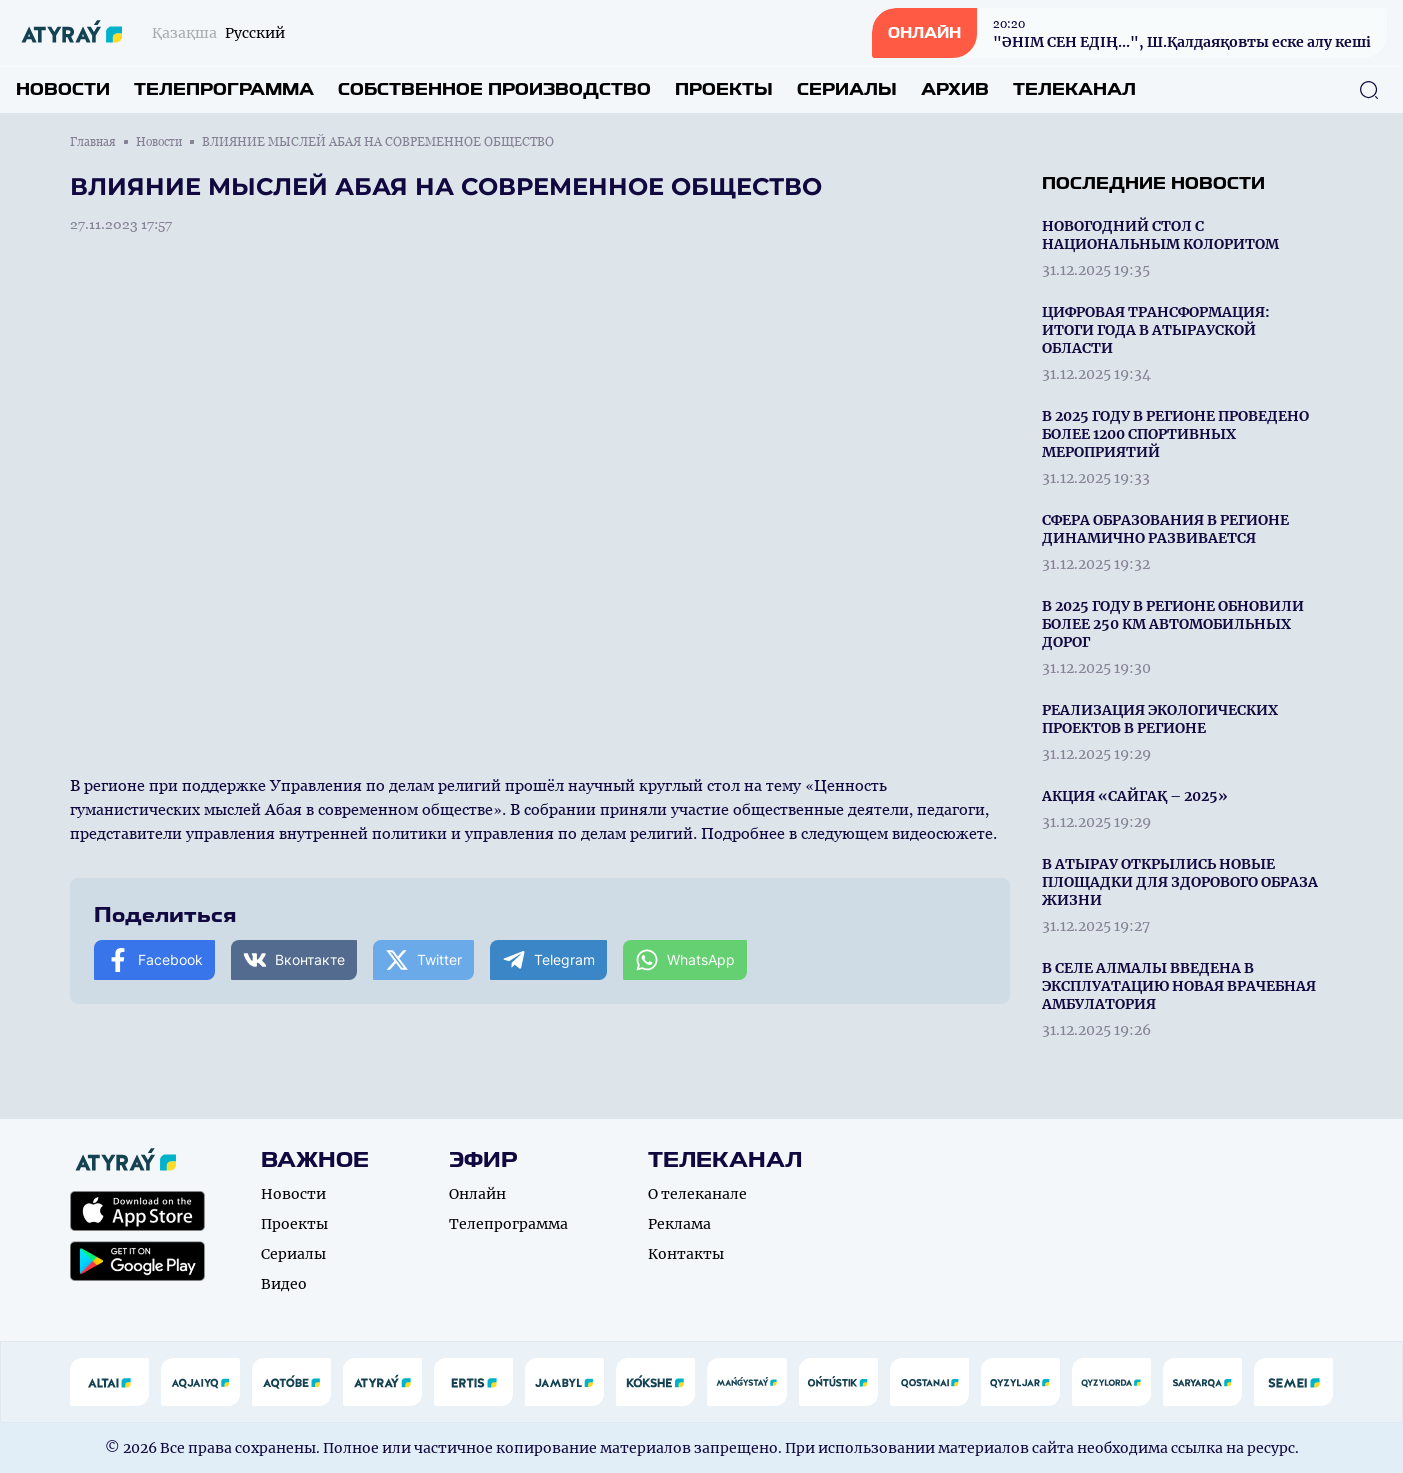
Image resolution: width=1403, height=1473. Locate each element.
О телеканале (697, 1194)
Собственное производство (494, 89)
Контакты (686, 1254)
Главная (93, 142)
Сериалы (847, 89)
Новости (63, 89)
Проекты (724, 89)
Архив (955, 89)
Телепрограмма (224, 89)
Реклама (679, 1224)
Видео (284, 1284)
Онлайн (477, 1194)
